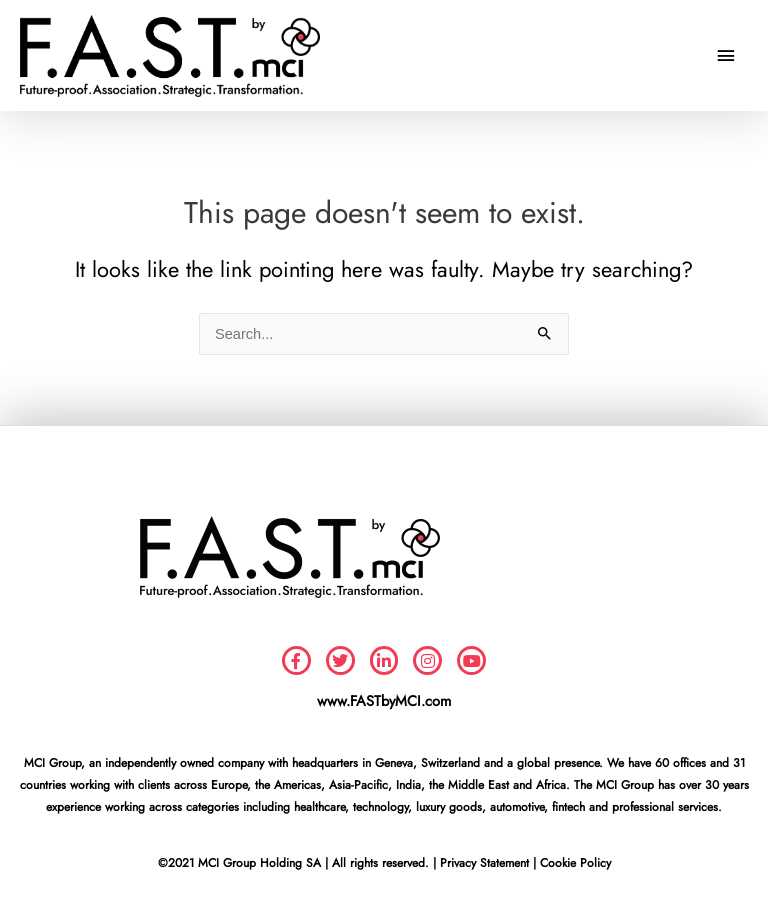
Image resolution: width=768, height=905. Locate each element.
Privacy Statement (484, 863)
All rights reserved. (380, 863)
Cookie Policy (575, 863)
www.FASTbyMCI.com (384, 700)
